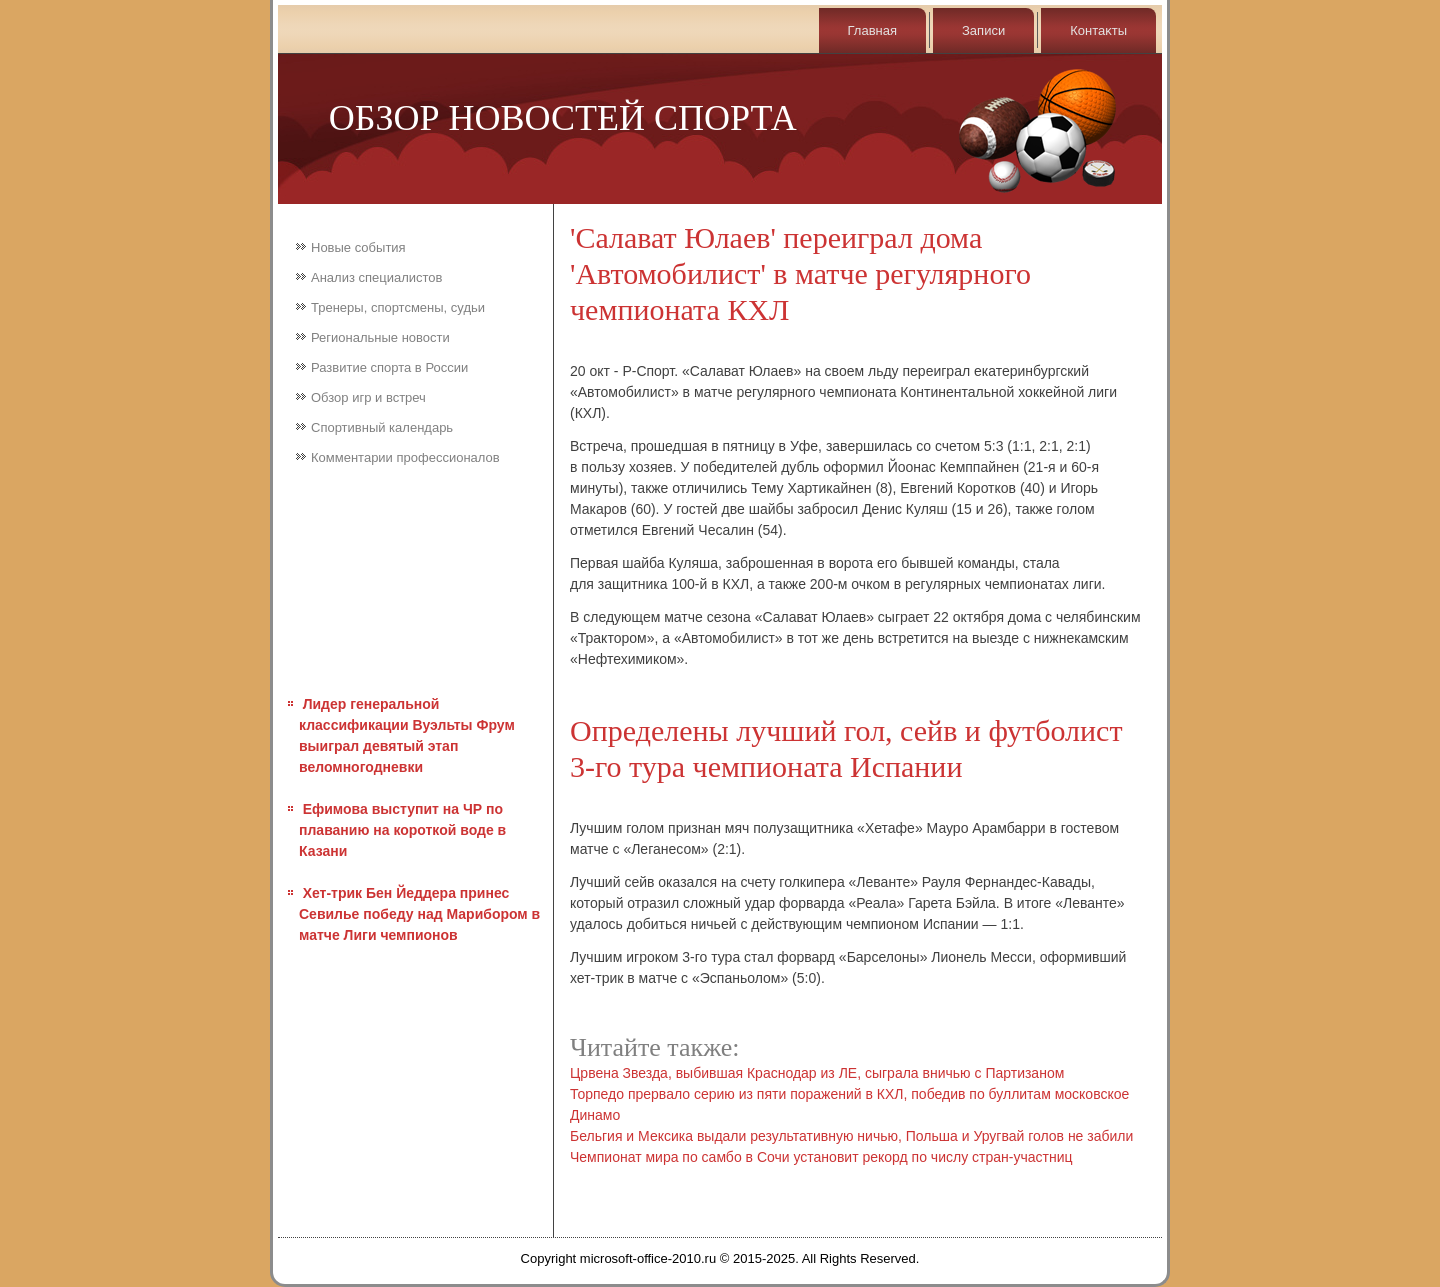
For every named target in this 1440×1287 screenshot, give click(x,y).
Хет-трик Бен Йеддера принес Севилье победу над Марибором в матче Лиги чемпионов (419, 914)
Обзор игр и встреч (368, 397)
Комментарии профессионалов (405, 457)
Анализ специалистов (377, 277)
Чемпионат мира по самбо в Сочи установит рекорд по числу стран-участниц (821, 1157)
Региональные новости (380, 337)
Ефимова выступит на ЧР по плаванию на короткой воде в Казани (402, 830)
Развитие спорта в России (389, 367)
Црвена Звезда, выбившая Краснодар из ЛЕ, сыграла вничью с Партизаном (817, 1073)
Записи (983, 30)
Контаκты (1098, 30)
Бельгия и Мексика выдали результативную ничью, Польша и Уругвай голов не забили (851, 1136)
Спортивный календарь (382, 427)
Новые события (358, 247)
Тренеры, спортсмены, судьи (398, 307)
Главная (872, 30)
